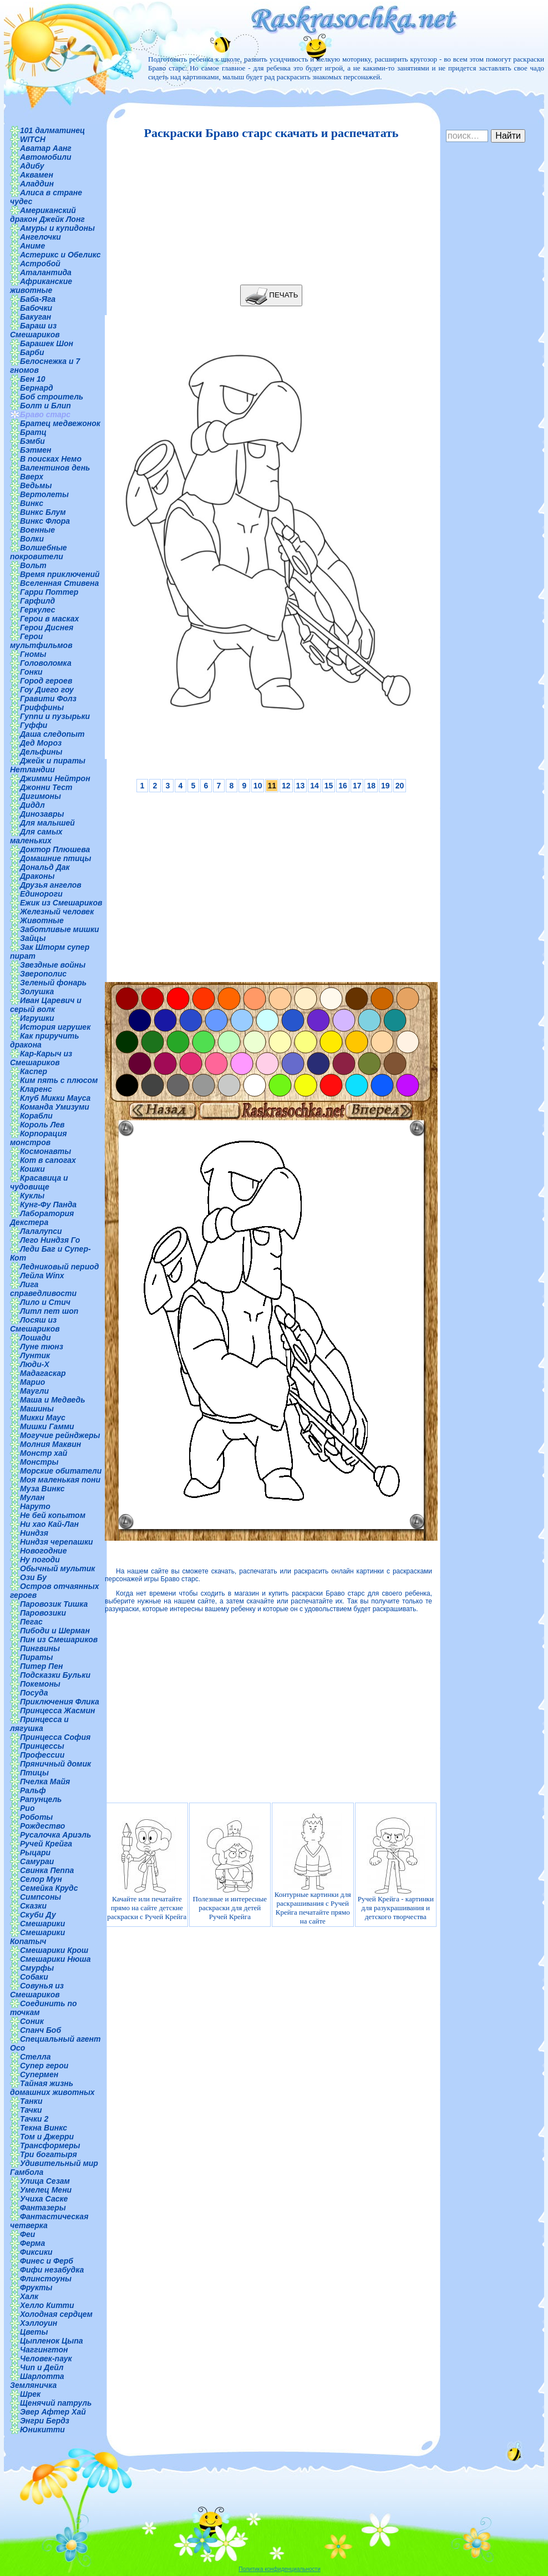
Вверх (31, 476)
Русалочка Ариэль (55, 1834)
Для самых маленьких (36, 836)
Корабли (36, 1115)
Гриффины (42, 707)
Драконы (37, 876)
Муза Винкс (42, 1488)
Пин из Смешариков (59, 1639)
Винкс (31, 503)
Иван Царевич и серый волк (46, 1005)
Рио (27, 1808)
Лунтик (35, 1355)
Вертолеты (44, 494)
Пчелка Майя (45, 1781)
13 (300, 785)
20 (399, 785)
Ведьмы (36, 485)
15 (328, 785)
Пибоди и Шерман (55, 1630)
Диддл (32, 805)
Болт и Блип (45, 405)
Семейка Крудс (49, 1888)
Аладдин (37, 183)
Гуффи (33, 725)
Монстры (39, 1461)
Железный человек (57, 911)
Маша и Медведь (52, 1399)
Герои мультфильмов (41, 641)
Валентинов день (55, 467)
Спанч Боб (40, 2030)
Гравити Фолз (48, 698)
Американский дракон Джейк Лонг (47, 215)
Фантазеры (43, 2207)
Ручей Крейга (46, 1843)
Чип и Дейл (42, 2367)
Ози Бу (33, 1577)
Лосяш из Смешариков (35, 1324)
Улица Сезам (45, 2181)
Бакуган (35, 316)
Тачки (31, 2110)
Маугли (34, 1390)
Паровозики (43, 1612)
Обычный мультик (57, 1568)
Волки (32, 538)
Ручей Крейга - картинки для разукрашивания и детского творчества (396, 1869)
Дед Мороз (41, 742)
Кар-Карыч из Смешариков (41, 1058)
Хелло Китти (47, 2305)
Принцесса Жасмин (57, 1710)
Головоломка (46, 663)
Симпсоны (40, 1896)
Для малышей (47, 822)
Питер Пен (41, 1666)
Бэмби (32, 441)
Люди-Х (34, 1364)
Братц (33, 432)
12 (286, 785)
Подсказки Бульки (55, 1675)
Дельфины (41, 751)
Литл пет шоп (49, 1311)
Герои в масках (49, 618)
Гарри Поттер (49, 592)
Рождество (42, 1825)
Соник (32, 2021)
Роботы (36, 1817)
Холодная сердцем (56, 2314)
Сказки (33, 1905)
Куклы (32, 1195)
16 (342, 785)
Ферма (32, 2243)
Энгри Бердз (44, 2420)
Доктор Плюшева (55, 849)
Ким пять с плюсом (59, 1080)
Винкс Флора (45, 521)
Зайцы (32, 938)
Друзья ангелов (51, 884)
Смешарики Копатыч (37, 1937)
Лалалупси (41, 1231)
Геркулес (37, 609)
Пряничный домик (55, 1763)
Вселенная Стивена (59, 583)
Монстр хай (43, 1453)
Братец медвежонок (60, 423)
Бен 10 (32, 378)
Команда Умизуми (54, 1106)
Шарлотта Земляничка (37, 2381)
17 (357, 785)
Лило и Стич (45, 1302)
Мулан (32, 1497)
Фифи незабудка (52, 2269)
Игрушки (37, 1018)
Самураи (37, 1861)
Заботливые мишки (59, 929)
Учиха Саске (44, 2198)
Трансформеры (50, 2145)
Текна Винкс (43, 2127)
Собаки (34, 1976)
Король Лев (42, 1124)
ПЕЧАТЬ (271, 295)
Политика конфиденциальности (280, 2569)
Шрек (30, 2394)
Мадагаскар (43, 1373)
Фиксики (36, 2252)
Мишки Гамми (47, 1426)
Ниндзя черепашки (56, 1541)
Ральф (33, 1790)
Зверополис (43, 973)
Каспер (33, 1071)
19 (385, 785)
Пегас (31, 1621)
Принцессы (42, 1746)
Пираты (36, 1657)
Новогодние (43, 1550)
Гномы (33, 654)
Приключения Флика (59, 1701)
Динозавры (42, 813)
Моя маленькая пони (60, 1479)
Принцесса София (55, 1737)
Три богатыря (48, 2154)
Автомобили (46, 157)
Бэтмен (36, 450)
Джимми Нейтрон (55, 778)
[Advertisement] (268, 212)
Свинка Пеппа (47, 1870)
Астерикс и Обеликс (60, 254)
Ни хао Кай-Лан (49, 1524)
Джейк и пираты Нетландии (47, 765)
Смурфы (37, 1967)
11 (271, 785)
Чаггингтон (44, 2349)
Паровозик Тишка (54, 1604)
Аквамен (36, 174)
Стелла (35, 2056)
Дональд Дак (45, 867)
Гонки (31, 671)
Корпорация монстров (38, 1138)
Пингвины (40, 1648)
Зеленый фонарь (53, 982)
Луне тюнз (41, 1346)
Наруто (35, 1506)
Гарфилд (37, 600)
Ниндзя (34, 1533)
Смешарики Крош (54, 1950)
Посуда (34, 1692)
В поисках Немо (51, 458)
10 (257, 785)
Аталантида (46, 272)
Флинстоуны (46, 2278)
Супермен (39, 2074)
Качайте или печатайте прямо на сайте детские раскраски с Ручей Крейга (146, 1869)
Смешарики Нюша (55, 1959)
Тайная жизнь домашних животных (52, 2088)
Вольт (33, 565)
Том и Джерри (47, 2136)
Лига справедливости (43, 1289)
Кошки (32, 1169)
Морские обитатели (61, 1470)
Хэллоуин (38, 2323)
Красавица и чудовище (39, 1182)
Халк (29, 2296)
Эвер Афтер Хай (53, 2411)
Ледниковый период (59, 1266)
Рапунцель (41, 1799)
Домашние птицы (56, 858)
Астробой (40, 263)
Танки (31, 2101)
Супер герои (44, 2065)
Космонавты (45, 1151)
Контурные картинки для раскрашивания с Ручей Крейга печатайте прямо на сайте (313, 1869)
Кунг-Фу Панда (48, 1204)
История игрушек (55, 1027)
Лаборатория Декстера (42, 1218)
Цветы (34, 2331)
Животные (42, 920)
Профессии (42, 1754)
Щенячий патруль (56, 2402)
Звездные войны (52, 964)
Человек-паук (46, 2358)
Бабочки (36, 307)
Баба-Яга (37, 299)
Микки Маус (42, 1417)
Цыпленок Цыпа (51, 2340)
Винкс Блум (43, 512)
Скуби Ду (38, 1914)
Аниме (32, 245)
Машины (37, 1408)
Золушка (37, 991)
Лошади (35, 1337)
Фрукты (36, 2287)
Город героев (46, 680)
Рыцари (35, 1852)
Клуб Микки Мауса (55, 1098)
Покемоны (40, 1683)
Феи (27, 2234)
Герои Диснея (46, 627)
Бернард (36, 387)
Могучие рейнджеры (60, 1435)
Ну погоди (40, 1559)
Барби (32, 352)
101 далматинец (52, 130)
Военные (37, 529)
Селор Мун (41, 1879)
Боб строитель (51, 396)
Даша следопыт (52, 734)
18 (371, 785)
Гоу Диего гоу (47, 689)
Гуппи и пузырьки (55, 716)
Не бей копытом (52, 1515)
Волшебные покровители (38, 552)
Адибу (32, 165)
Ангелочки (40, 236)
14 (314, 785)
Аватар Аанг (46, 148)
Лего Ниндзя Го (50, 1240)
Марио (32, 1382)
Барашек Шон (46, 343)
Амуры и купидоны (57, 228)
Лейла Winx (42, 1275)
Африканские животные (41, 286)
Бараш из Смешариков (35, 330)
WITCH (32, 139)
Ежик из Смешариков (61, 902)
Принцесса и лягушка (39, 1724)
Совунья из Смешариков (37, 1990)
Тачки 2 (34, 2118)
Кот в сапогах (48, 1160)
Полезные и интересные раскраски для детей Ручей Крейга (230, 1869)
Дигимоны (40, 796)
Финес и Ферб (46, 2260)
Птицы (34, 1772)
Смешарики (42, 1923)
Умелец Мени (46, 2189)
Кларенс (36, 1089)
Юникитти (42, 2429)
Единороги (41, 893)
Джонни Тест (46, 787)
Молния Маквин (50, 1444)
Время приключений (59, 574)
